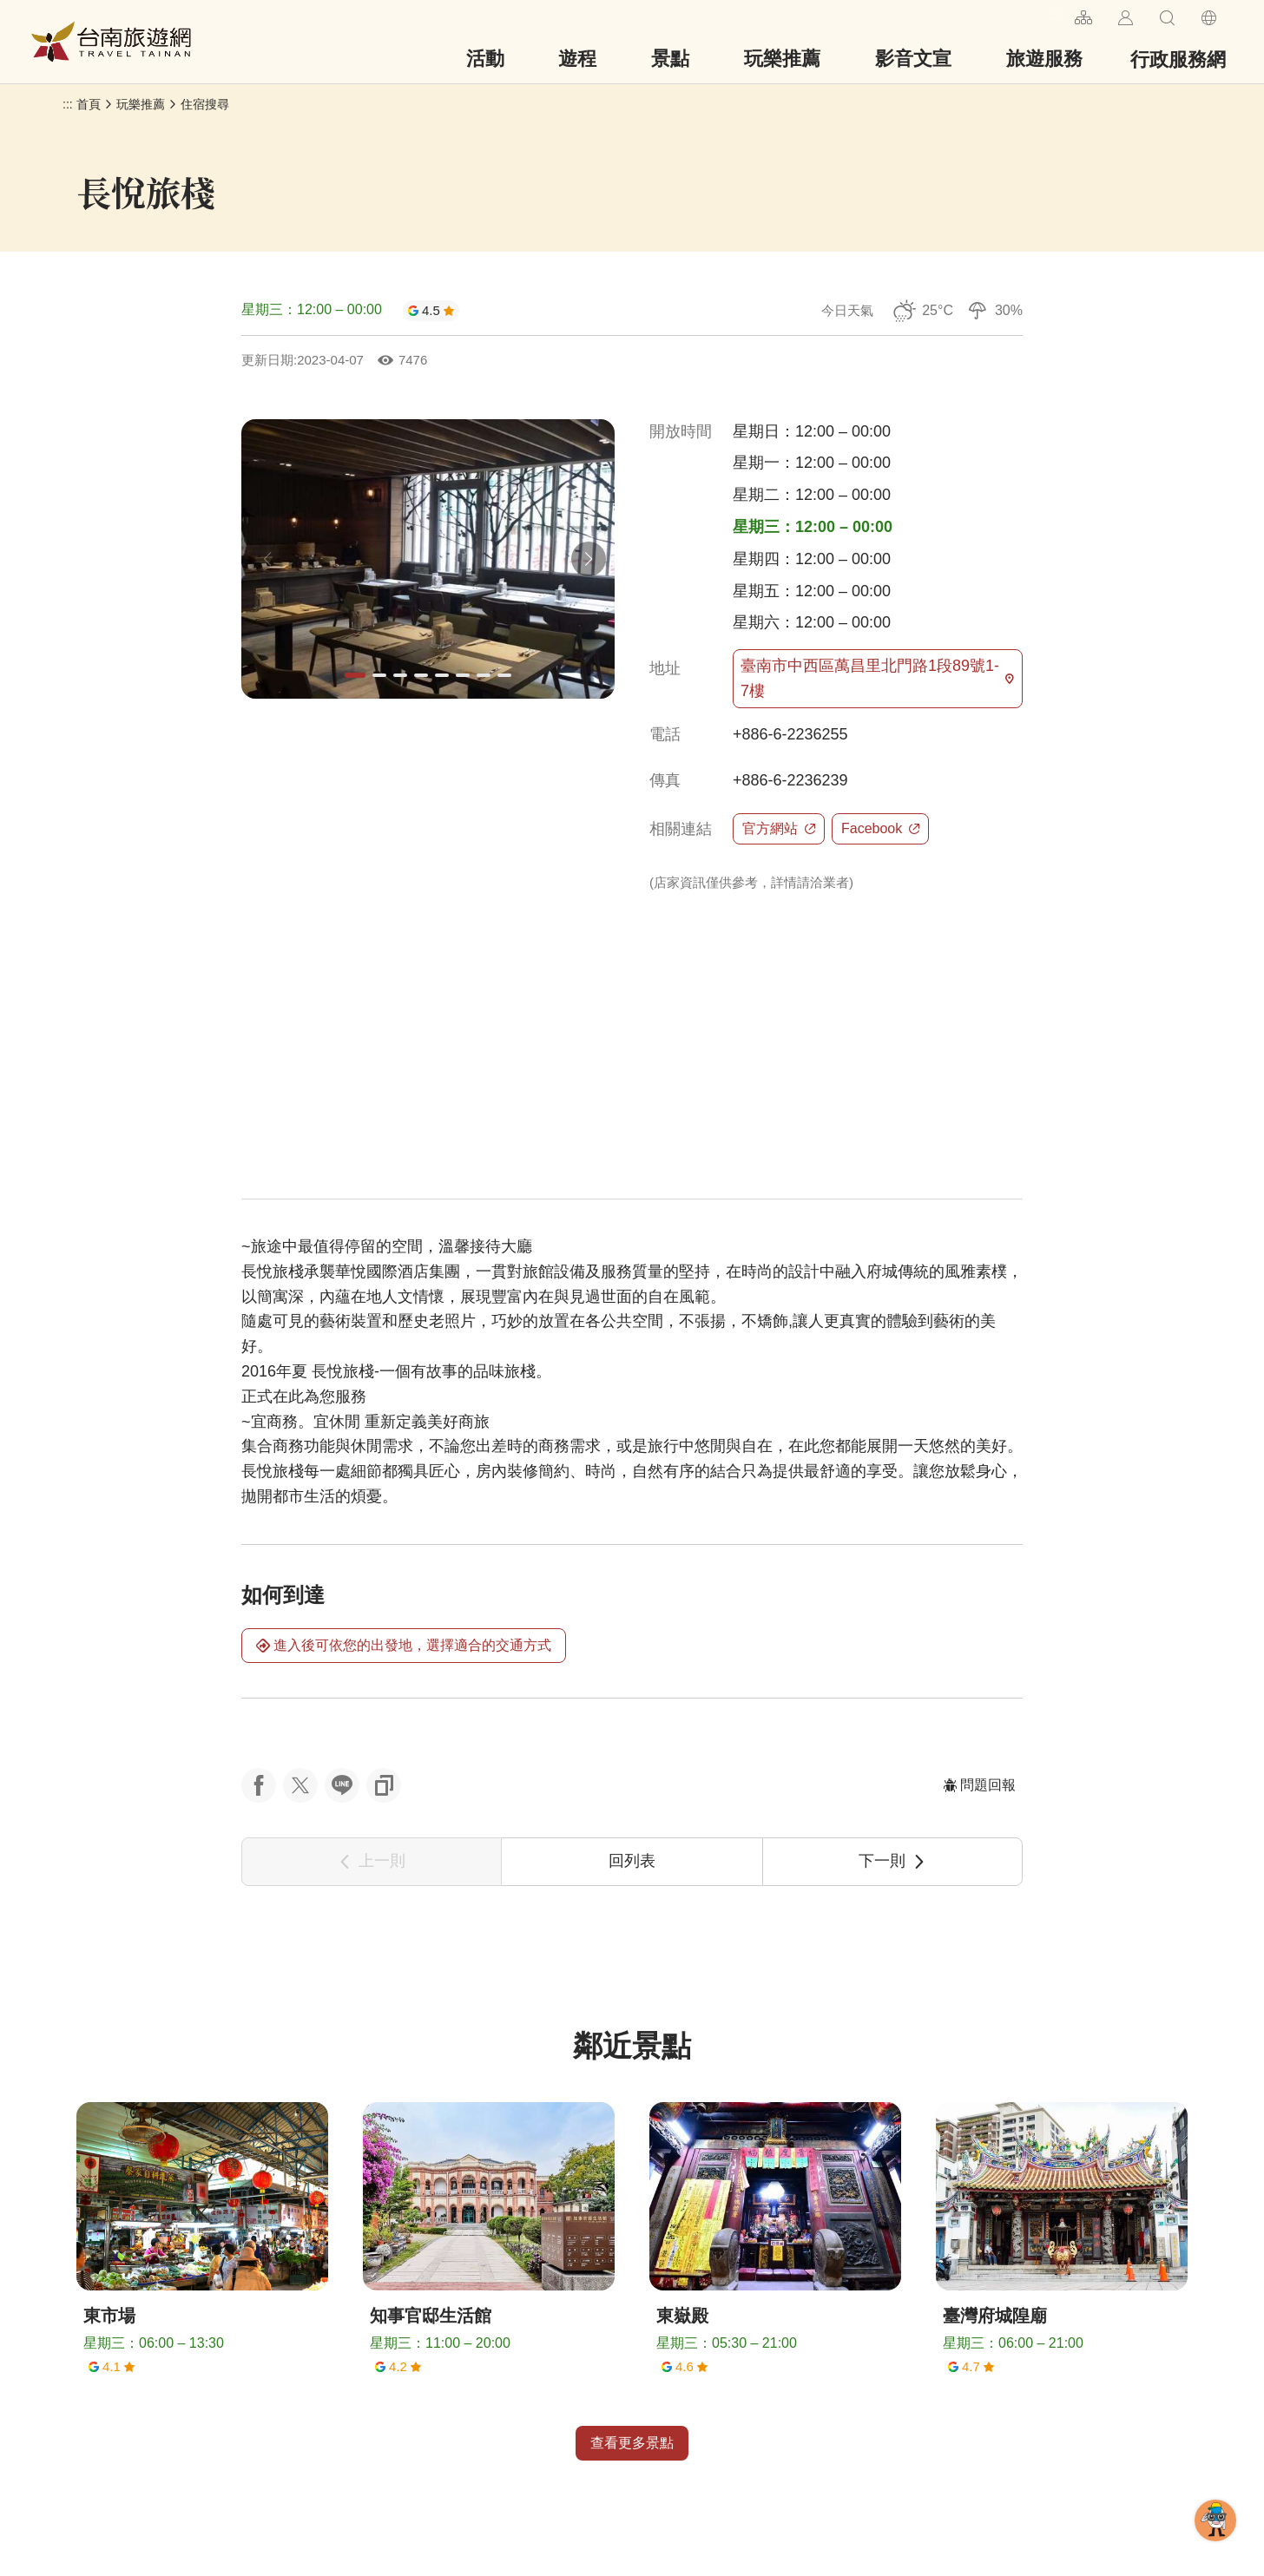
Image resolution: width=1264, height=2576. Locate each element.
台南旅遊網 (111, 41)
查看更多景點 (632, 2442)
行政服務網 (1178, 59)
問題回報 (979, 1785)
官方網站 (778, 828)
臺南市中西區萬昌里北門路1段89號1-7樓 (878, 679)
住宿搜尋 (205, 104)
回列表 (632, 1861)
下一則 (892, 1861)
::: (1054, 15)
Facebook (880, 828)
